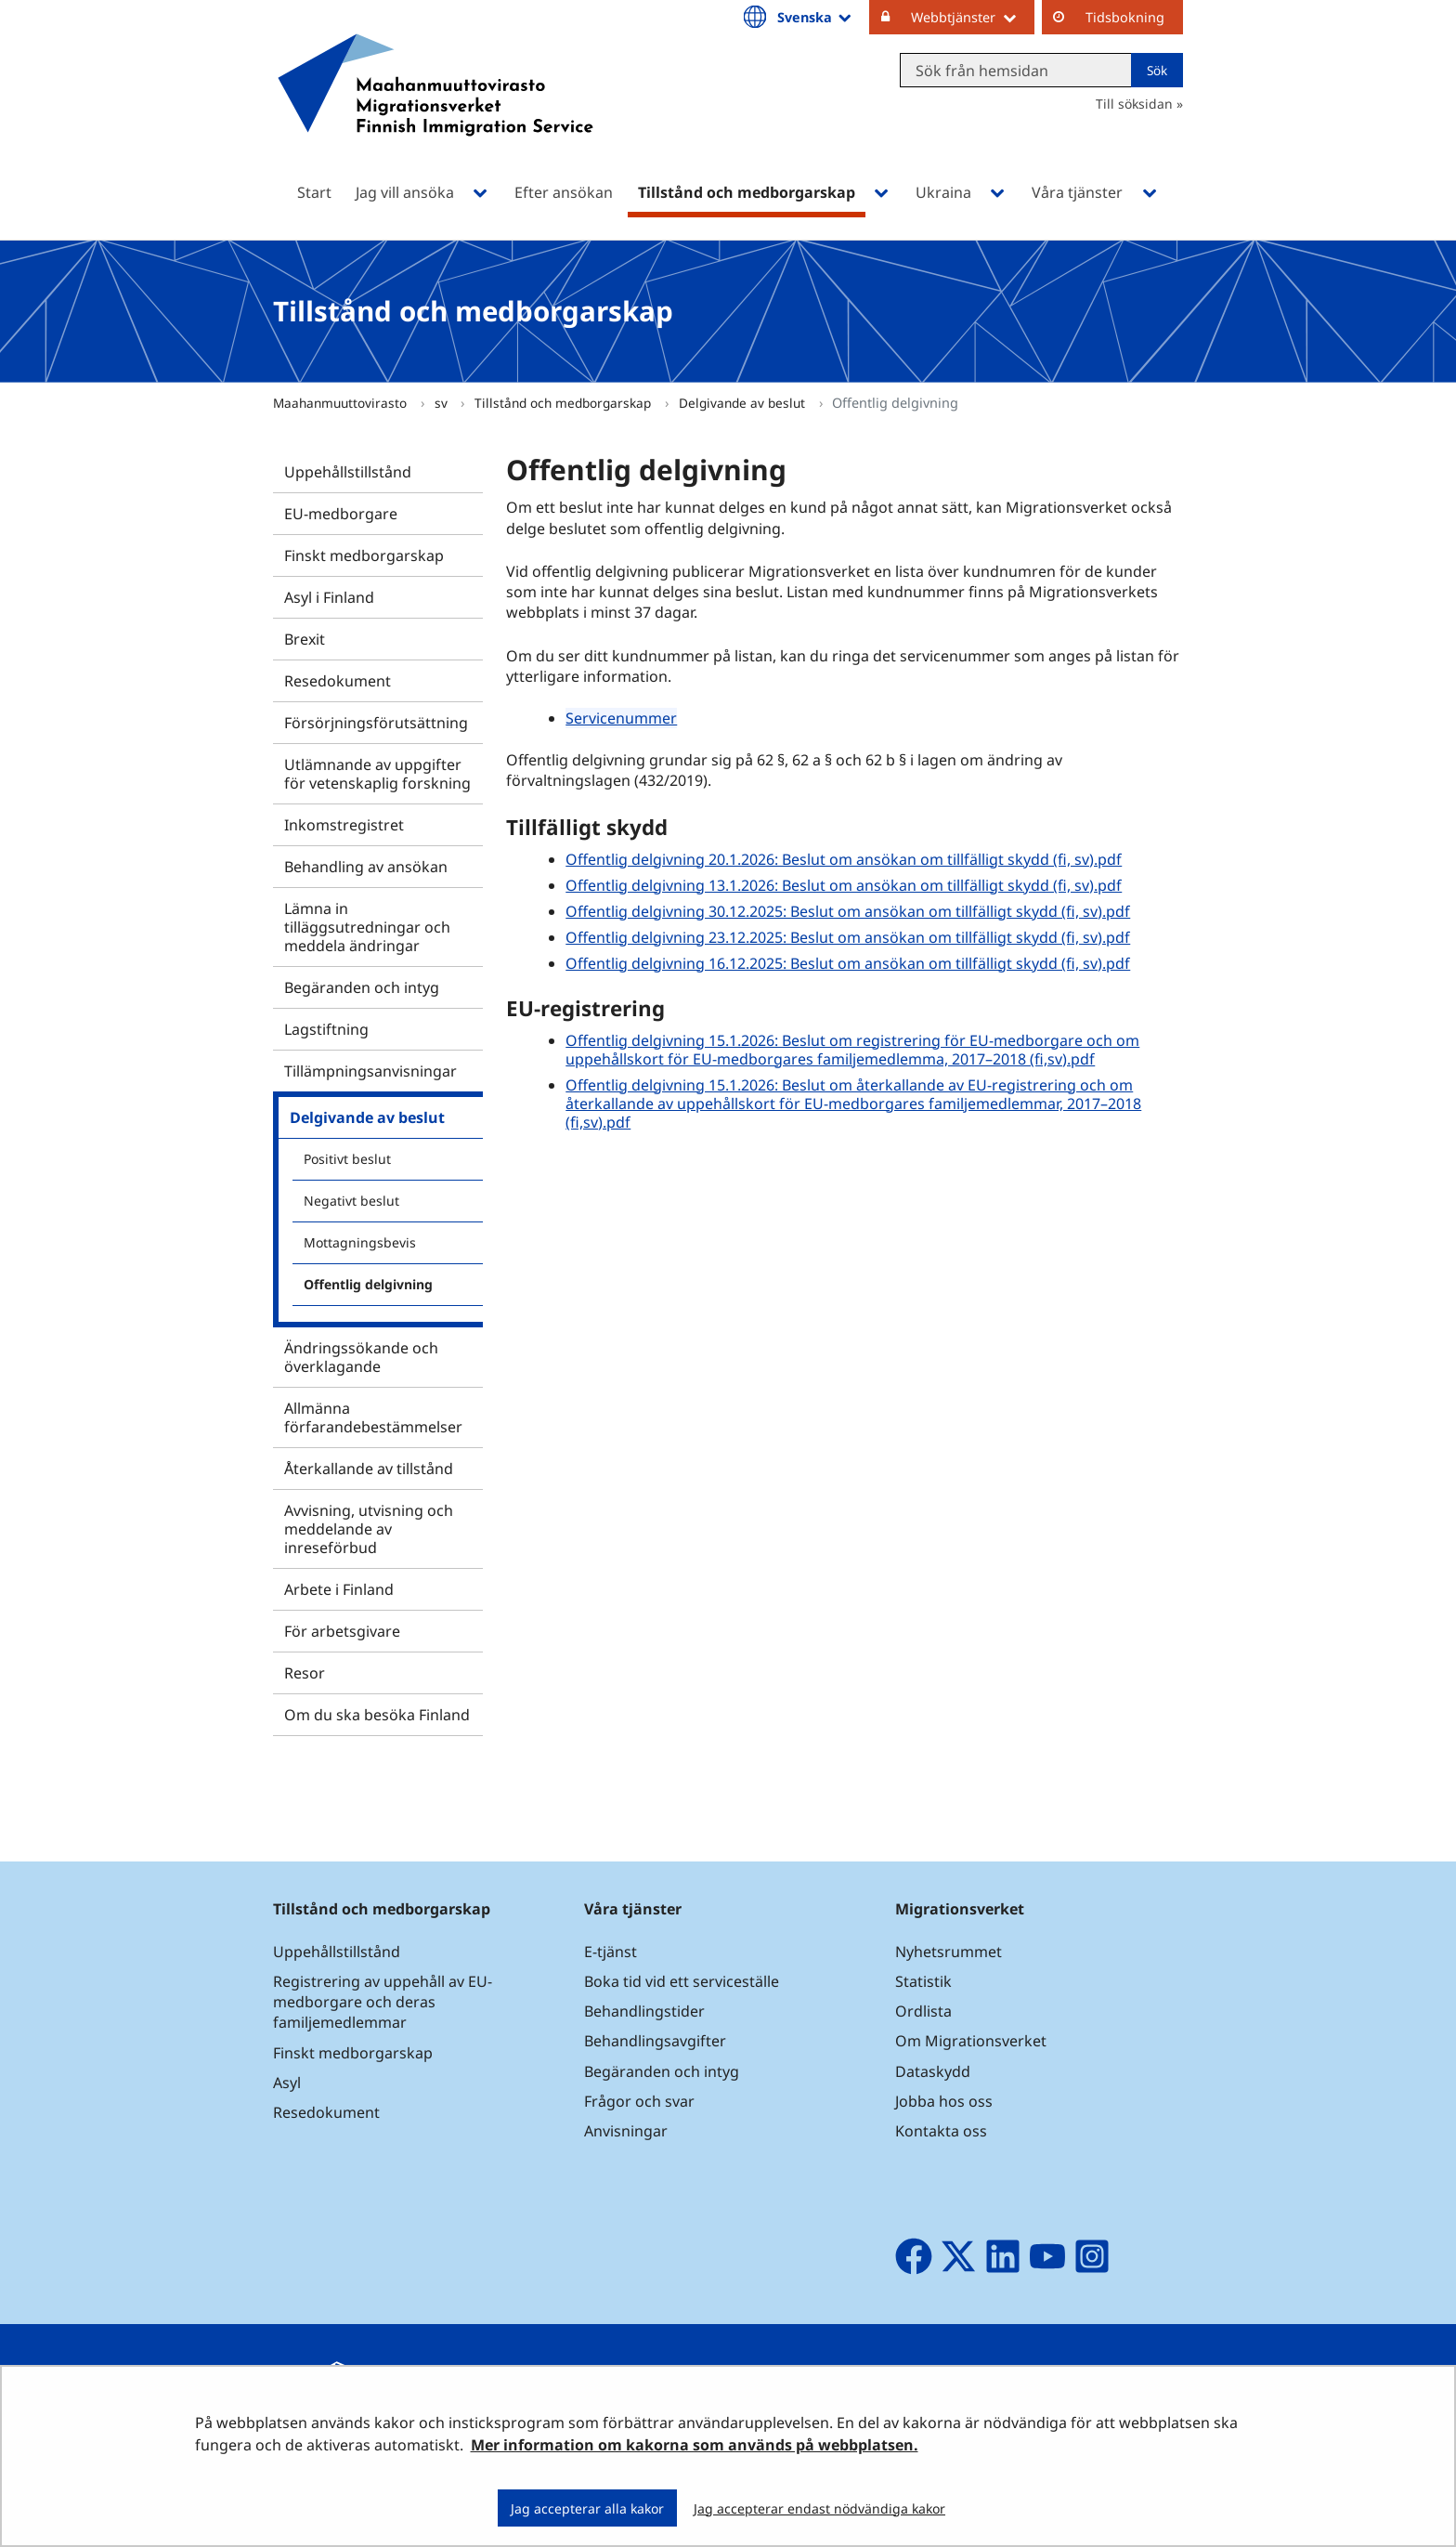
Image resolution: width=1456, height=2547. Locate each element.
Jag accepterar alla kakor (587, 2508)
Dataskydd (932, 2071)
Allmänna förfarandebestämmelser (373, 1417)
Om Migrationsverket (970, 2041)
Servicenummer (621, 718)
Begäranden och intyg (361, 987)
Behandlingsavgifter (655, 2041)
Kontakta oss (941, 2131)
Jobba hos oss (944, 2101)
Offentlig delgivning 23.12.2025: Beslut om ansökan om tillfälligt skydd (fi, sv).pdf (848, 937)
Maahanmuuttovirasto (341, 402)
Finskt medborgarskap (364, 555)
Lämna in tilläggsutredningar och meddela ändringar (367, 927)
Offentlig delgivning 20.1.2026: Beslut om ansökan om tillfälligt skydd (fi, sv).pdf (844, 859)
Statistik (923, 1981)
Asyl (287, 2082)
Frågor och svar (639, 2101)
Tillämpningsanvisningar (370, 1071)
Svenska (815, 16)
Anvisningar (626, 2131)
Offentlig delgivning (368, 1284)
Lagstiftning (326, 1029)
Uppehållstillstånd (347, 472)
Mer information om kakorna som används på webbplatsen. (694, 2445)
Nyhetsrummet (948, 1951)
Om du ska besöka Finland (377, 1715)
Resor (304, 1673)
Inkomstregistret (344, 825)
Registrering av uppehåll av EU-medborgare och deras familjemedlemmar (382, 2001)
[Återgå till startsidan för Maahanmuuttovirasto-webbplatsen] (435, 109)
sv (443, 402)
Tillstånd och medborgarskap (564, 402)
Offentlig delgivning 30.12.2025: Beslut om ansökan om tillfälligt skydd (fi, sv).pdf (848, 911)
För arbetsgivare (342, 1631)
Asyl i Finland (329, 597)
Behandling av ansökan (366, 866)
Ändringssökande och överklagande (361, 1357)
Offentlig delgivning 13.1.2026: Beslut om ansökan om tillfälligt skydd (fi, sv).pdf (844, 885)
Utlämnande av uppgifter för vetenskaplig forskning (377, 773)
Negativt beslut (351, 1200)
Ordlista (923, 2011)
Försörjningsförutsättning (376, 722)
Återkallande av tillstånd (368, 1468)
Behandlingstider (644, 2011)
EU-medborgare (340, 513)
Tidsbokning (1125, 17)
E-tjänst (610, 1951)
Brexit (304, 639)
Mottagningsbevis (360, 1242)
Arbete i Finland (339, 1589)
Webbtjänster (972, 16)
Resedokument (337, 681)
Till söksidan (1134, 103)
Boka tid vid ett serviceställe (681, 1981)
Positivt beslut (347, 1159)
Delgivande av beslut (744, 402)
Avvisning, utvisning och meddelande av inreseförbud (368, 1529)
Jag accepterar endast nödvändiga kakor (819, 2508)
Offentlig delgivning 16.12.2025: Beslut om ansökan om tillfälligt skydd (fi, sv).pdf (848, 963)
